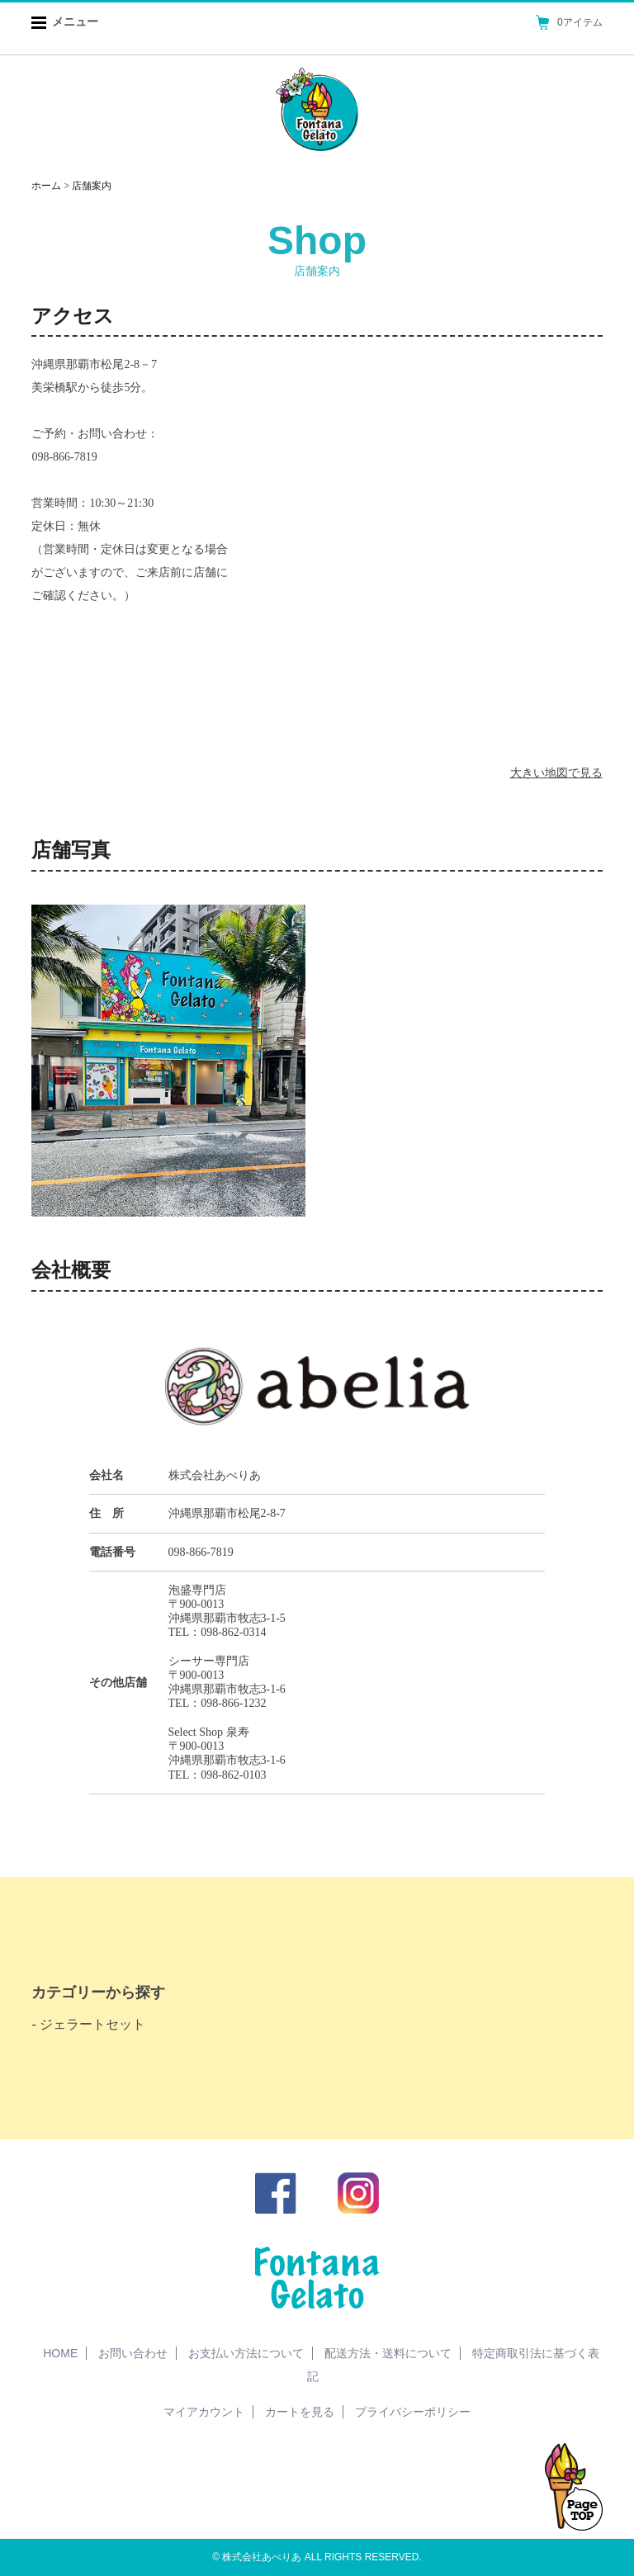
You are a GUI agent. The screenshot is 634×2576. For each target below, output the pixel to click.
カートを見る (299, 2411)
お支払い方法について (246, 2353)
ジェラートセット (92, 2024)
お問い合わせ (133, 2353)
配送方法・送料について (388, 2353)
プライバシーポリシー (413, 2411)
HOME (60, 2353)
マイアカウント (203, 2411)
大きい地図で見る (556, 773)
